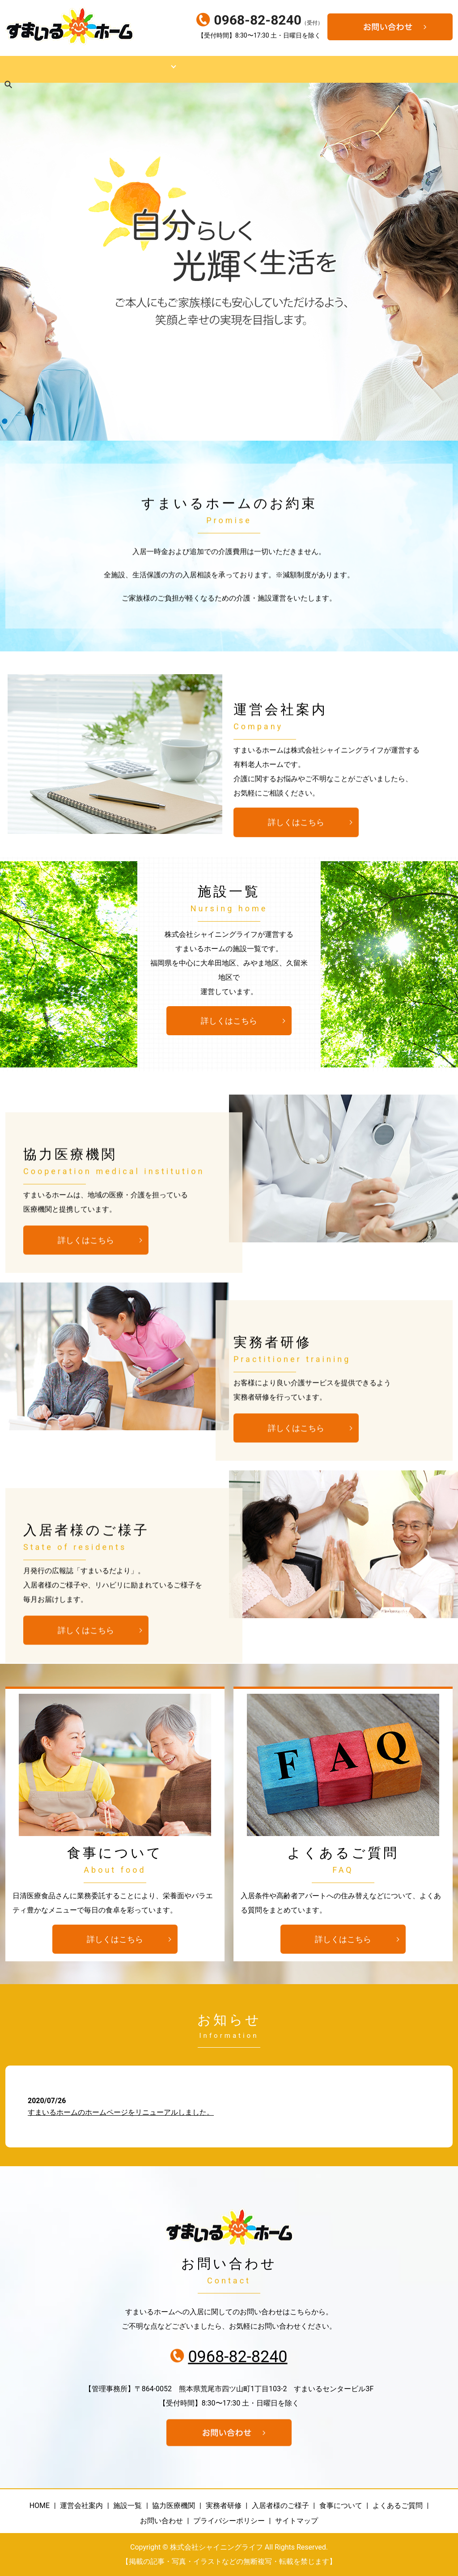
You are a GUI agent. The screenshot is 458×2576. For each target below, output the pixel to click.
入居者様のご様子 (320, 69)
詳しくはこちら (296, 824)
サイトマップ (296, 2520)
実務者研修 (260, 69)
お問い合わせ (161, 2520)
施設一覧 (112, 69)
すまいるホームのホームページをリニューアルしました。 (121, 2112)
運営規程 (155, 69)
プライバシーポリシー (229, 2520)
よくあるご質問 (398, 2505)
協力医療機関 (207, 69)
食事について (383, 69)
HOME (17, 69)
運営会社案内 (63, 69)
